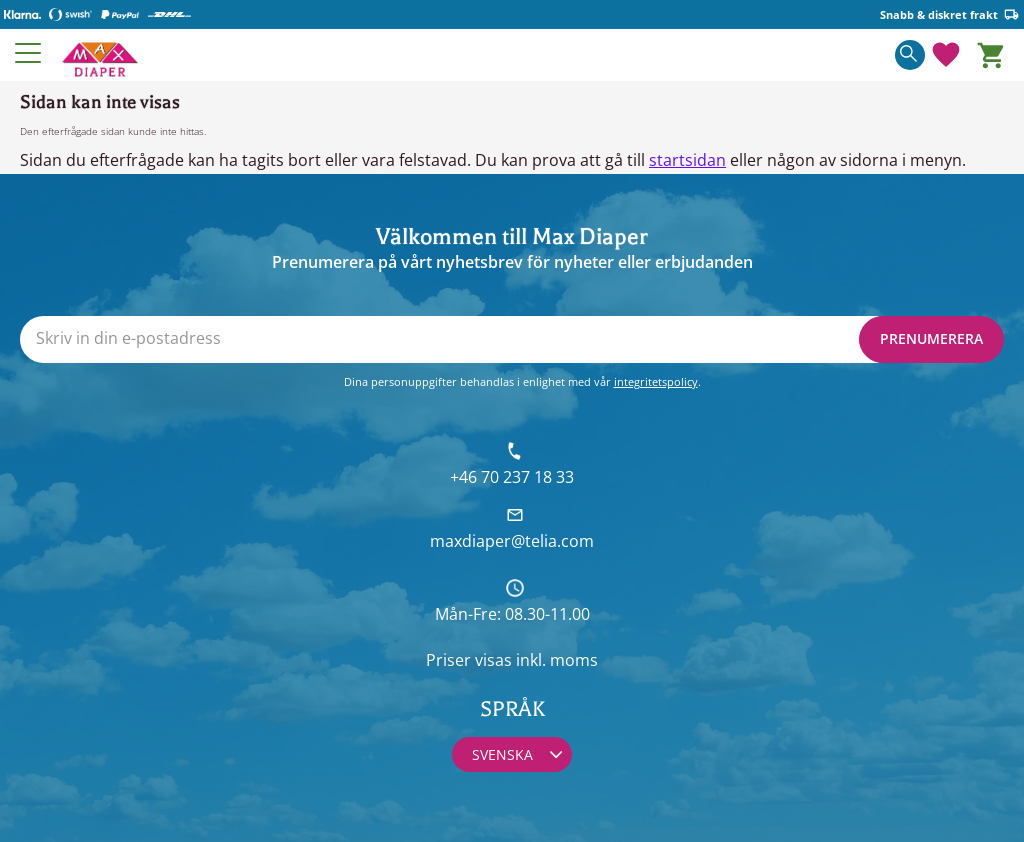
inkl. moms (557, 660)
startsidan (687, 160)
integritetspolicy (656, 381)
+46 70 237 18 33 (512, 477)
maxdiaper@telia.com (512, 541)
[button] (29, 53)
